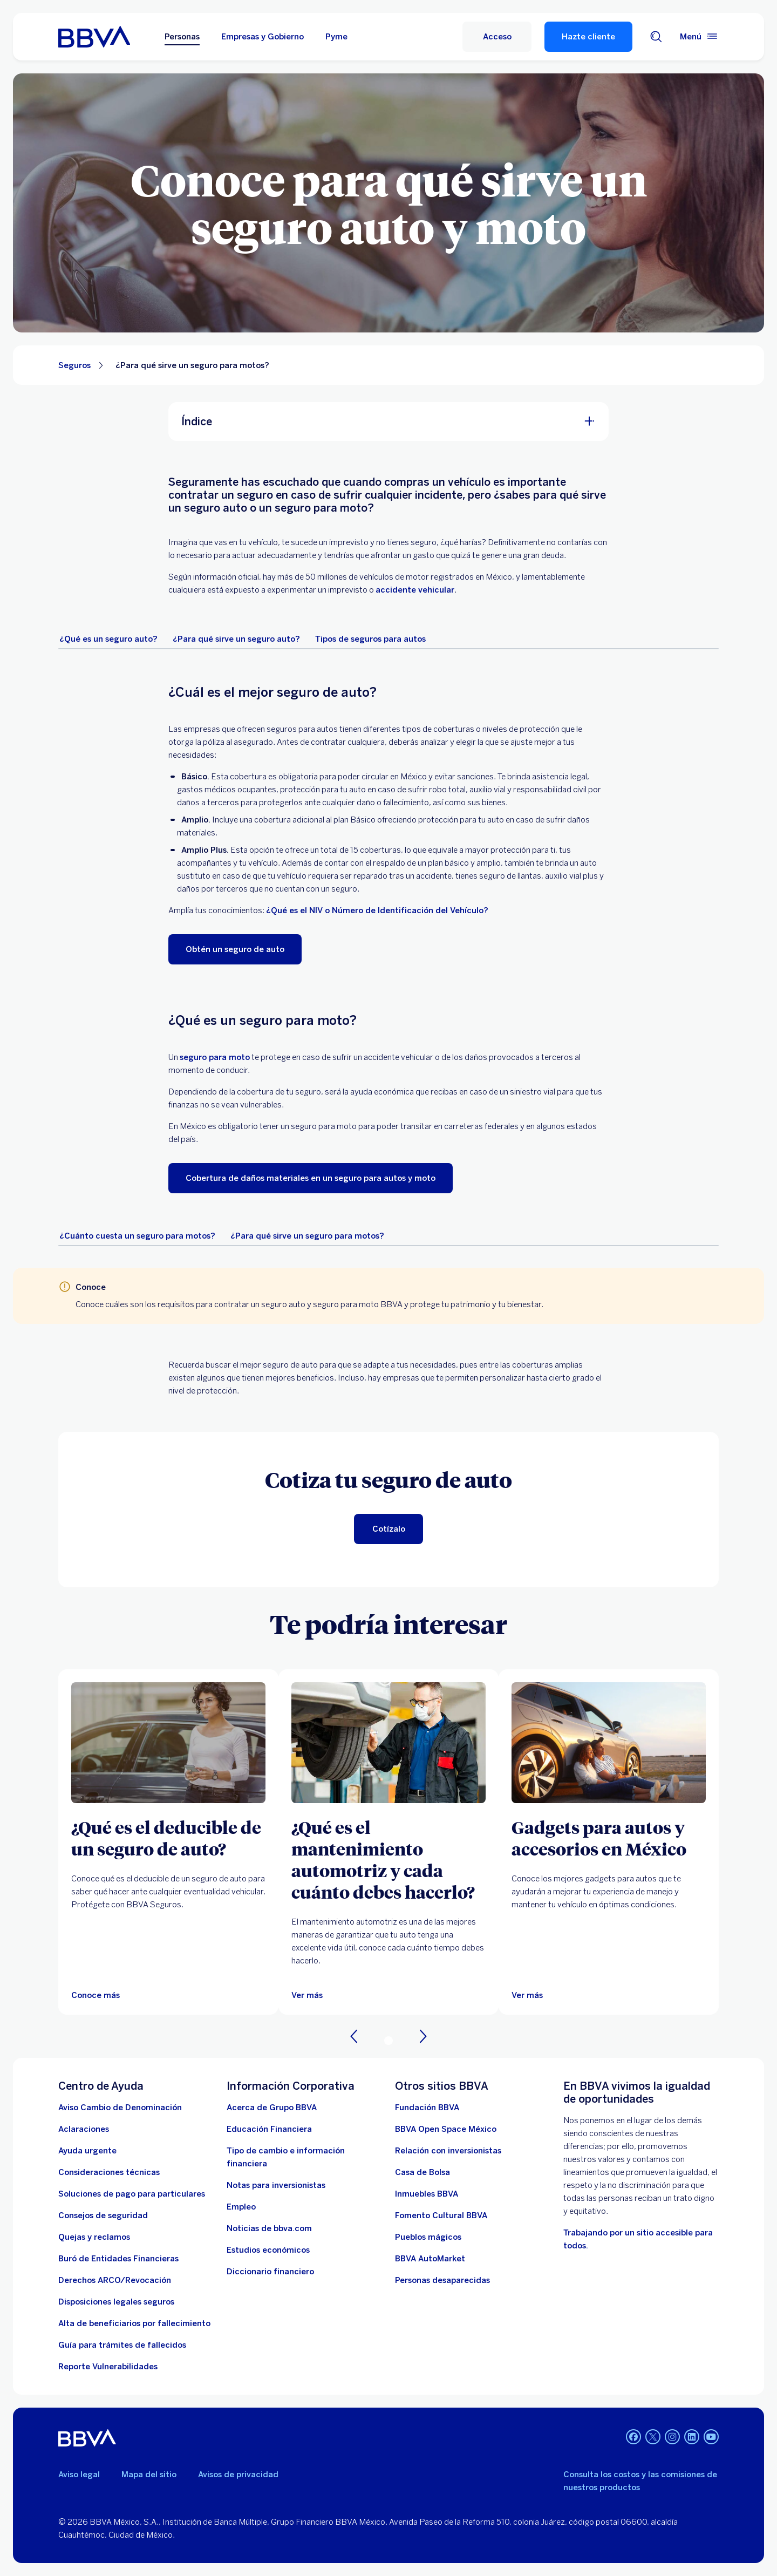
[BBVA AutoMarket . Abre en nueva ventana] (430, 2258)
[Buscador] (656, 36)
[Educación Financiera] (269, 2129)
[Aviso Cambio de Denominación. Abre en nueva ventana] (120, 2107)
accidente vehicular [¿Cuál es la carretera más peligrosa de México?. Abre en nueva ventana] (415, 590)
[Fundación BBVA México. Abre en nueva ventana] (427, 2107)
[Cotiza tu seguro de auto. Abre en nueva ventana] (388, 1529)
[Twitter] (652, 2437)
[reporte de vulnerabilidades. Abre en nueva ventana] (108, 2366)
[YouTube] (711, 2437)
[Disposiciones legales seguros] (116, 2301)
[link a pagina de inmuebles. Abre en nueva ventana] (426, 2193)
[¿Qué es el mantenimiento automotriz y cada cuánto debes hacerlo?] (388, 1859)
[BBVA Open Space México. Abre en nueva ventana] (445, 2129)
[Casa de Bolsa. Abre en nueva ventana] (422, 2172)
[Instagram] (672, 2437)
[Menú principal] (699, 36)
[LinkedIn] (691, 2437)
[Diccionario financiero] (270, 2271)
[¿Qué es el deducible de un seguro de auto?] (168, 1837)
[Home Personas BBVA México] (94, 36)
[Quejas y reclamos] (94, 2237)
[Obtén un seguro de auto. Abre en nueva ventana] (235, 949)
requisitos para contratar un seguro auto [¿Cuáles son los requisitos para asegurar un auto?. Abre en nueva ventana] (231, 1304)
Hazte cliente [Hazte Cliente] (588, 37)
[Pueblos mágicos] (428, 2237)
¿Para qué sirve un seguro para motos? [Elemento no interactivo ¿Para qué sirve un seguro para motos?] (192, 365)
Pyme (336, 37)
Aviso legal (79, 2474)
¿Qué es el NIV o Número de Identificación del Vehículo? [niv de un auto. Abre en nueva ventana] (377, 910)
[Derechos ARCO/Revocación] (114, 2280)
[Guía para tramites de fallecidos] (122, 2345)
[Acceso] (496, 37)
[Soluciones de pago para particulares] (131, 2193)
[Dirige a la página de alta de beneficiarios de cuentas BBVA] (134, 2323)
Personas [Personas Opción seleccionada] (182, 37)
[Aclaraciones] (83, 2129)
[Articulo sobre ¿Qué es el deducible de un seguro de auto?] (168, 1742)
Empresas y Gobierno (262, 37)
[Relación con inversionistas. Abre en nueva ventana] (448, 2150)
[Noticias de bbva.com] (269, 2228)
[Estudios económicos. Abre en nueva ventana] (268, 2250)
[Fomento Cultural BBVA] (441, 2215)
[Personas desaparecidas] (442, 2280)
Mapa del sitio (148, 2474)
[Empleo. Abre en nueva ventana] (241, 2206)
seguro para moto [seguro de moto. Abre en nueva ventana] (215, 1057)
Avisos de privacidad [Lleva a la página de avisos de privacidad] (238, 2474)
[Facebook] (633, 2437)
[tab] (108, 639)
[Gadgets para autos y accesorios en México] (609, 1837)
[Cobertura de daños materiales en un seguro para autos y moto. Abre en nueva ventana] (310, 1178)
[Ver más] (307, 1995)
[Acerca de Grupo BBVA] (272, 2107)
